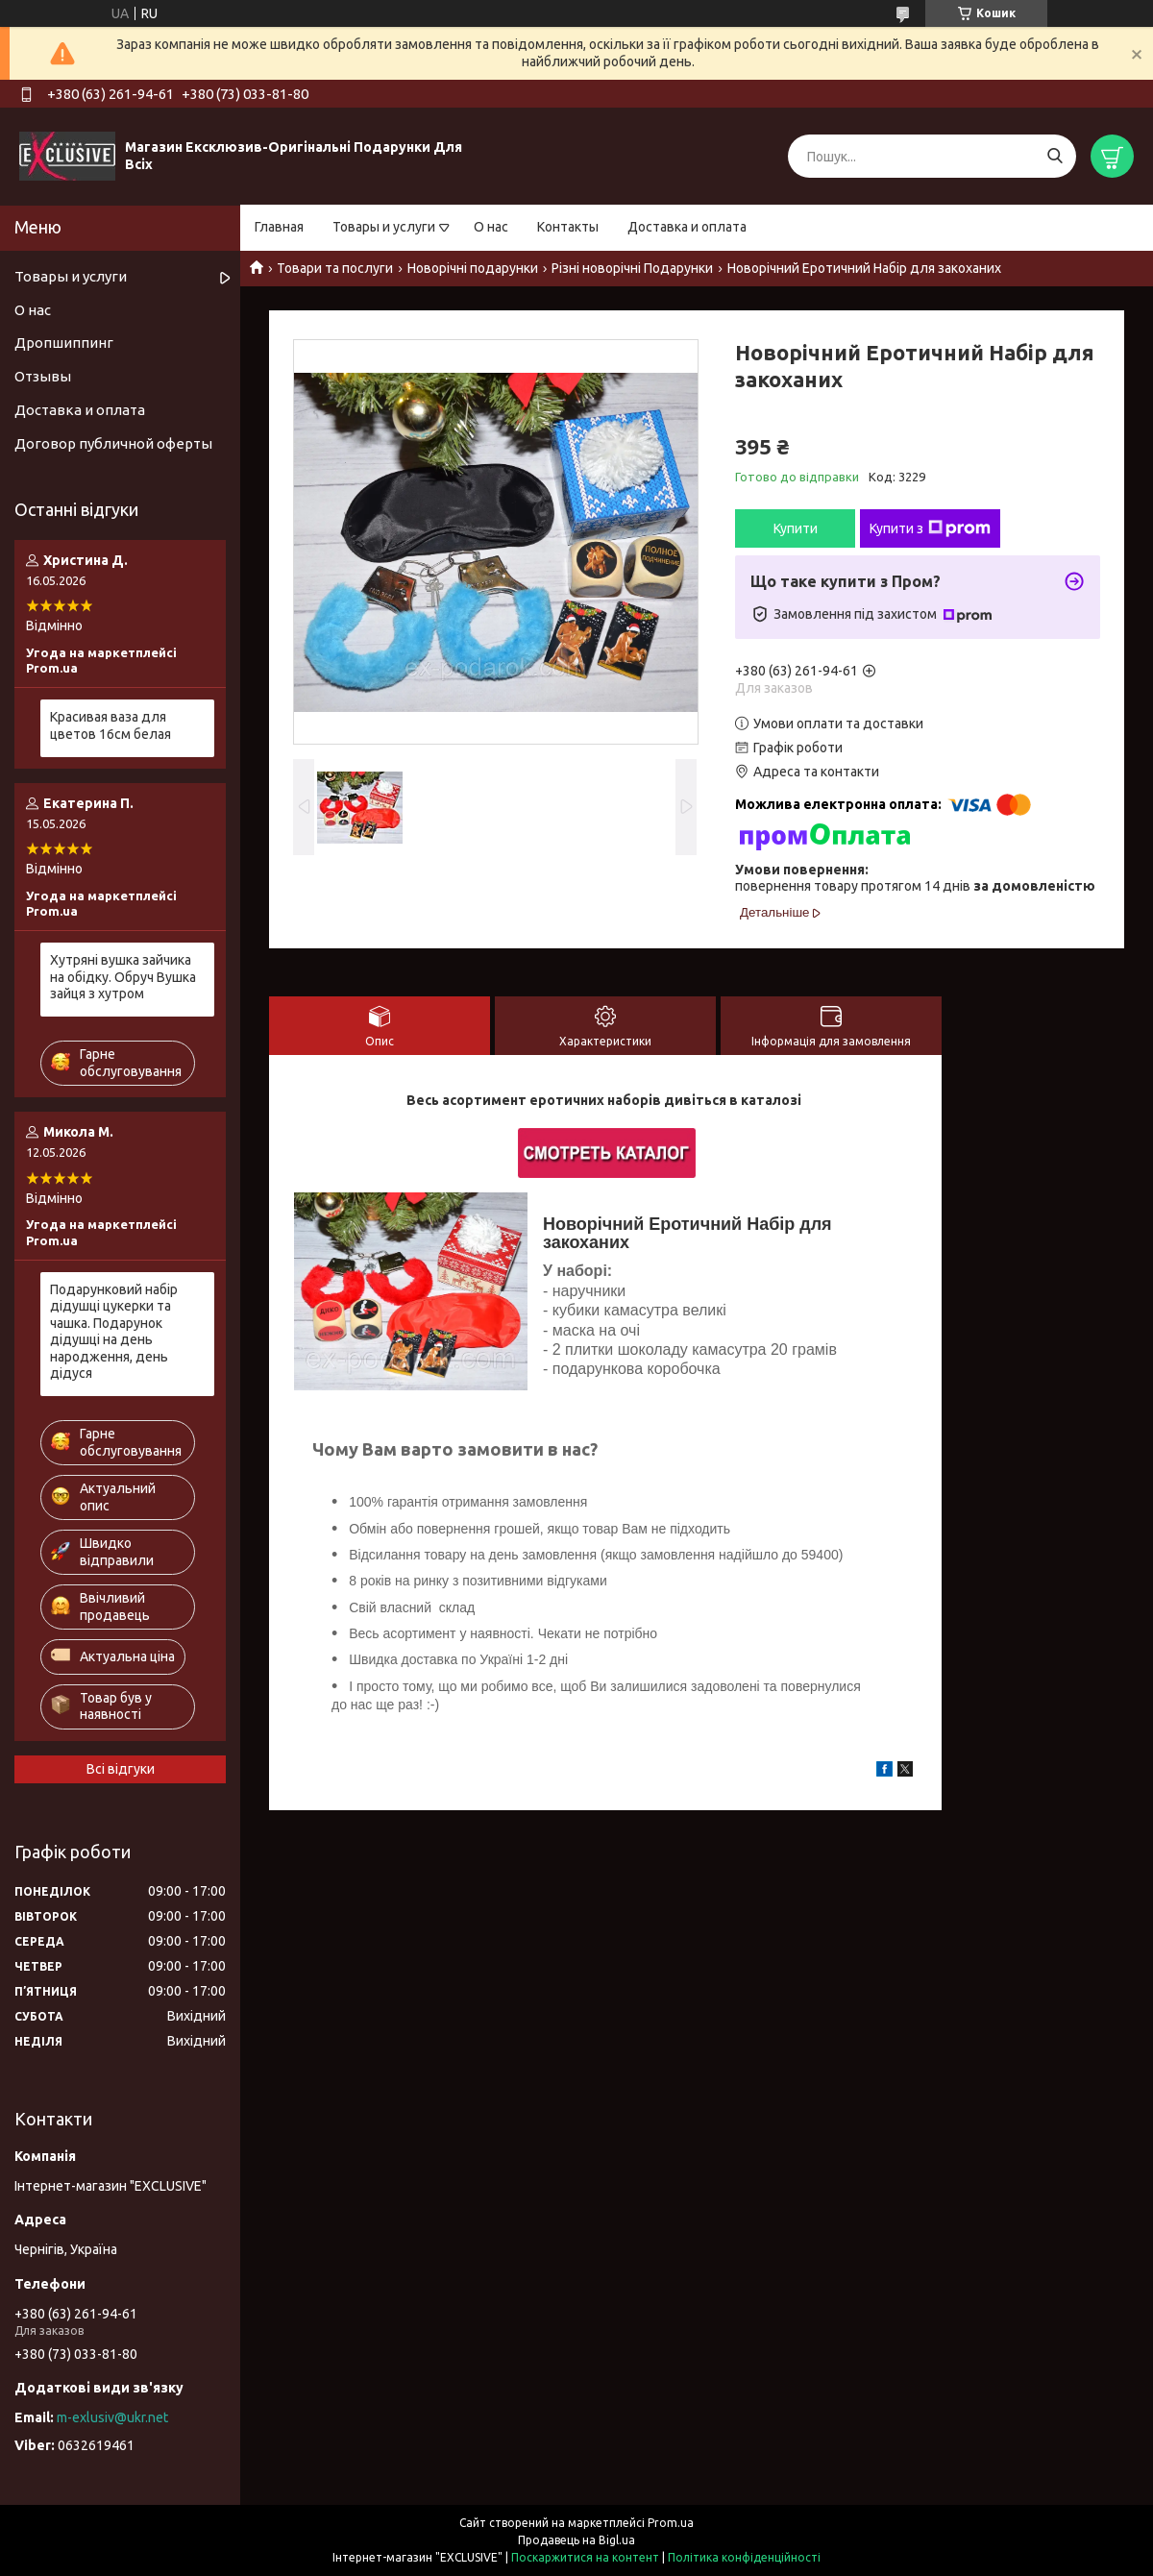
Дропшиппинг (63, 342)
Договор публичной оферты (113, 443)
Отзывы (42, 376)
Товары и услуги (383, 226)
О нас (491, 226)
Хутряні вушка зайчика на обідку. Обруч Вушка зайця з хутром (123, 976)
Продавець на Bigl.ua (576, 2540)
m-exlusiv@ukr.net (112, 2417)
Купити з (930, 528)
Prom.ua (671, 2522)
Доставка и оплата (687, 226)
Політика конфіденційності (744, 2557)
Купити (795, 528)
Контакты (568, 226)
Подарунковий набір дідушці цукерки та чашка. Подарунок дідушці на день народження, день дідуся (114, 1332)
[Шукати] (1054, 156)
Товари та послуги (335, 268)
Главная (279, 226)
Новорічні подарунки (472, 268)
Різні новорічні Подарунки (632, 268)
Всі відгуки (120, 1769)
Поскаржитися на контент (585, 2557)
